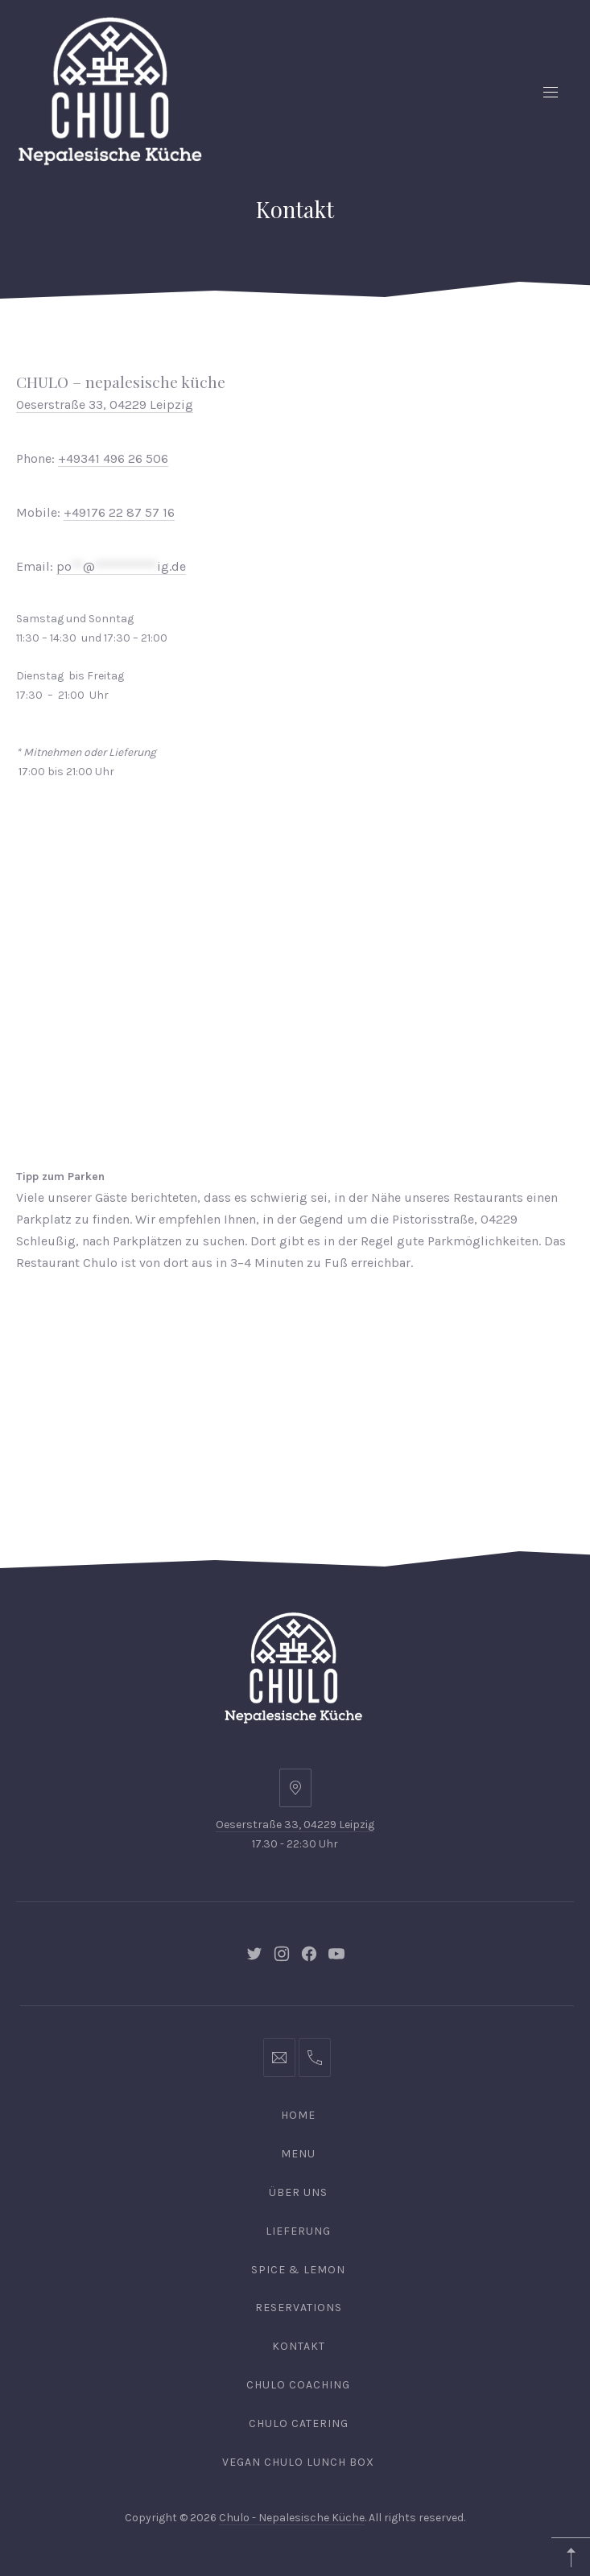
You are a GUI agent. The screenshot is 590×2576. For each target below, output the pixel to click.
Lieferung (298, 2231)
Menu (298, 2154)
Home (298, 2115)
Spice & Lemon (298, 2270)
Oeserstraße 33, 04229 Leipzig (295, 1824)
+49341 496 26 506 (113, 458)
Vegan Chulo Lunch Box (298, 2462)
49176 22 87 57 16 (123, 512)
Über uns (298, 2192)
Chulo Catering (299, 2423)
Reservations (298, 2307)
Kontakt (298, 2346)
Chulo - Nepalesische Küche (292, 2517)
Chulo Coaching (298, 2385)
